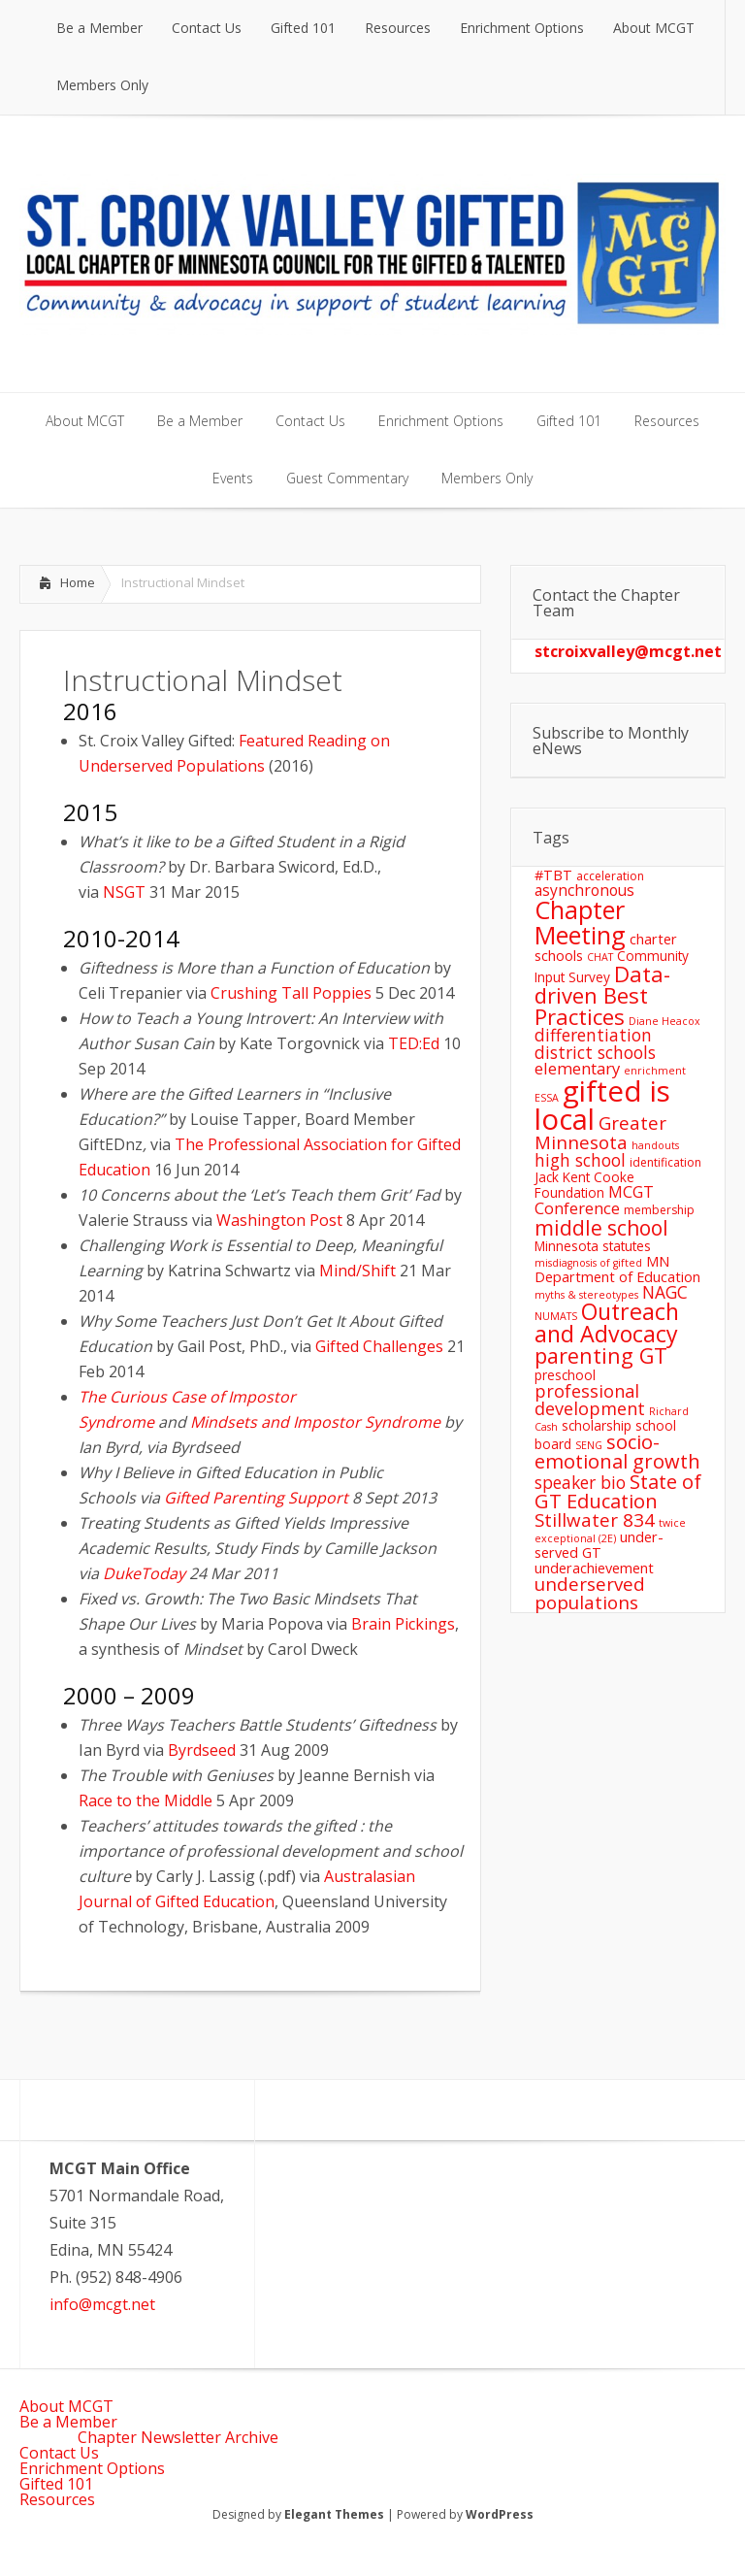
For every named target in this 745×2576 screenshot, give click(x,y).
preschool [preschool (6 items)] (565, 1375)
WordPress (500, 2514)
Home (77, 582)
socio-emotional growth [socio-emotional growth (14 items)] (617, 1451)
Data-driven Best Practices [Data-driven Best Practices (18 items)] (602, 995)
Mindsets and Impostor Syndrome (315, 1422)
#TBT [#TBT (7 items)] (553, 874)
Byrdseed (202, 1750)
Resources (57, 2499)
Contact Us (59, 2452)
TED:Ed (413, 1043)
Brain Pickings (403, 1624)
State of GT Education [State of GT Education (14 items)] (617, 1491)
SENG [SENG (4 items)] (588, 1445)
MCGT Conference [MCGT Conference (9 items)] (594, 1199)
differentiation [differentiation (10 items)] (593, 1034)
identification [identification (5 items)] (665, 1162)
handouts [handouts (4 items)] (655, 1145)
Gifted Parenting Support (256, 1497)
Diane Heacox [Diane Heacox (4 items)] (664, 1021)
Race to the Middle (145, 1800)
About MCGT (66, 2406)
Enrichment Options (92, 2468)
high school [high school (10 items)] (580, 1160)
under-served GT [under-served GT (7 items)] (599, 1544)
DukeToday (144, 1573)
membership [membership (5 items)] (659, 1210)
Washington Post (279, 1220)
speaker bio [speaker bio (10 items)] (580, 1482)
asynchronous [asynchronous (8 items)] (584, 890)
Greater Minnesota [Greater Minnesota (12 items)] (600, 1132)
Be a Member (68, 2421)
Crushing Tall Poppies (291, 993)
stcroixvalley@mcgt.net (628, 651)
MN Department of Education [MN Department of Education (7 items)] (617, 1268)
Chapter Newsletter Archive (178, 2437)
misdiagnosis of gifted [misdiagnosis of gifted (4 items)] (588, 1263)
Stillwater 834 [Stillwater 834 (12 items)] (594, 1519)
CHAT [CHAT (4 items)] (600, 957)
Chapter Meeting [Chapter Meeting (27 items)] (580, 921)
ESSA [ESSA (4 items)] (546, 1098)
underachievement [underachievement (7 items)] (594, 1567)
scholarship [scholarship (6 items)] (597, 1425)
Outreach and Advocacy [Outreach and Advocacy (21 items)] (606, 1322)
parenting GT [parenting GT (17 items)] (600, 1355)
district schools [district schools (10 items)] (595, 1052)
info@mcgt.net (102, 2304)
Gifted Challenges (379, 1346)
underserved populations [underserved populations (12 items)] (589, 1592)
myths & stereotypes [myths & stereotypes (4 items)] (586, 1295)
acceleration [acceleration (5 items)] (610, 876)
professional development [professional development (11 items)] (589, 1399)
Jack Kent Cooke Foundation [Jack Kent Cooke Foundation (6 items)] (584, 1185)
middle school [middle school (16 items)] (601, 1227)
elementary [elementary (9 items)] (577, 1068)
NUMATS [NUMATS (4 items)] (555, 1316)
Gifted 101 (56, 2483)
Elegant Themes (334, 2514)
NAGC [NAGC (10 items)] (665, 1292)
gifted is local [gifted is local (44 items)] (602, 1105)
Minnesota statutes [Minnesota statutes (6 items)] (592, 1246)
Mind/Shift (357, 1270)
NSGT (124, 892)
